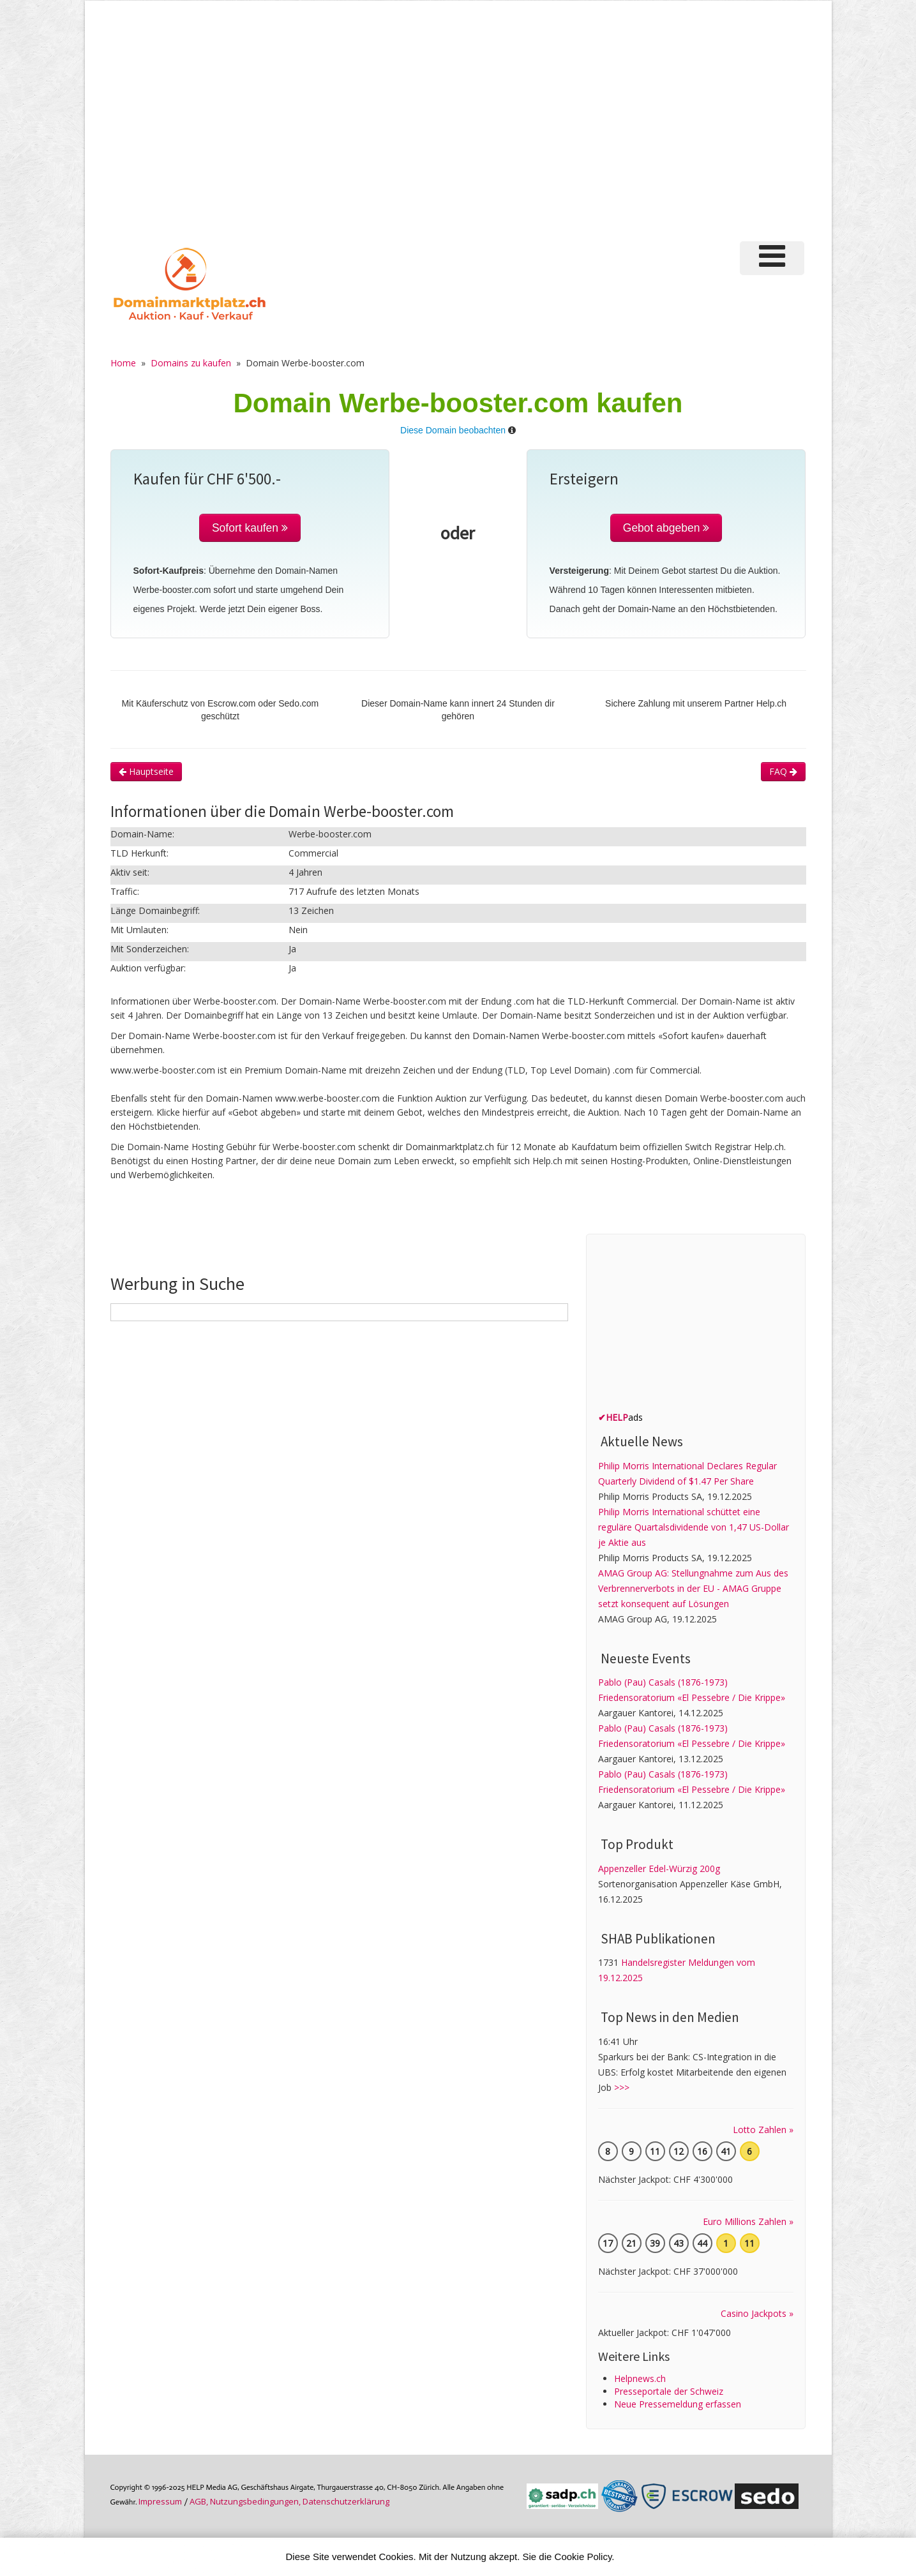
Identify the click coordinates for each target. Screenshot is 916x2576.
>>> (621, 2087)
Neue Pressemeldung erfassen (677, 2404)
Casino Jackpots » (757, 2313)
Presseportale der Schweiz (668, 2391)
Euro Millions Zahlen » (748, 2221)
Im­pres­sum (160, 2501)
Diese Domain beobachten (453, 430)
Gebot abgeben (666, 527)
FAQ (783, 771)
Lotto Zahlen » (763, 2129)
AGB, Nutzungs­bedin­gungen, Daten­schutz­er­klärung (289, 2501)
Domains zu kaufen (191, 363)
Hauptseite (146, 771)
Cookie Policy (583, 2556)
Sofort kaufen (250, 527)
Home (123, 363)
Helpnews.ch (640, 2378)
